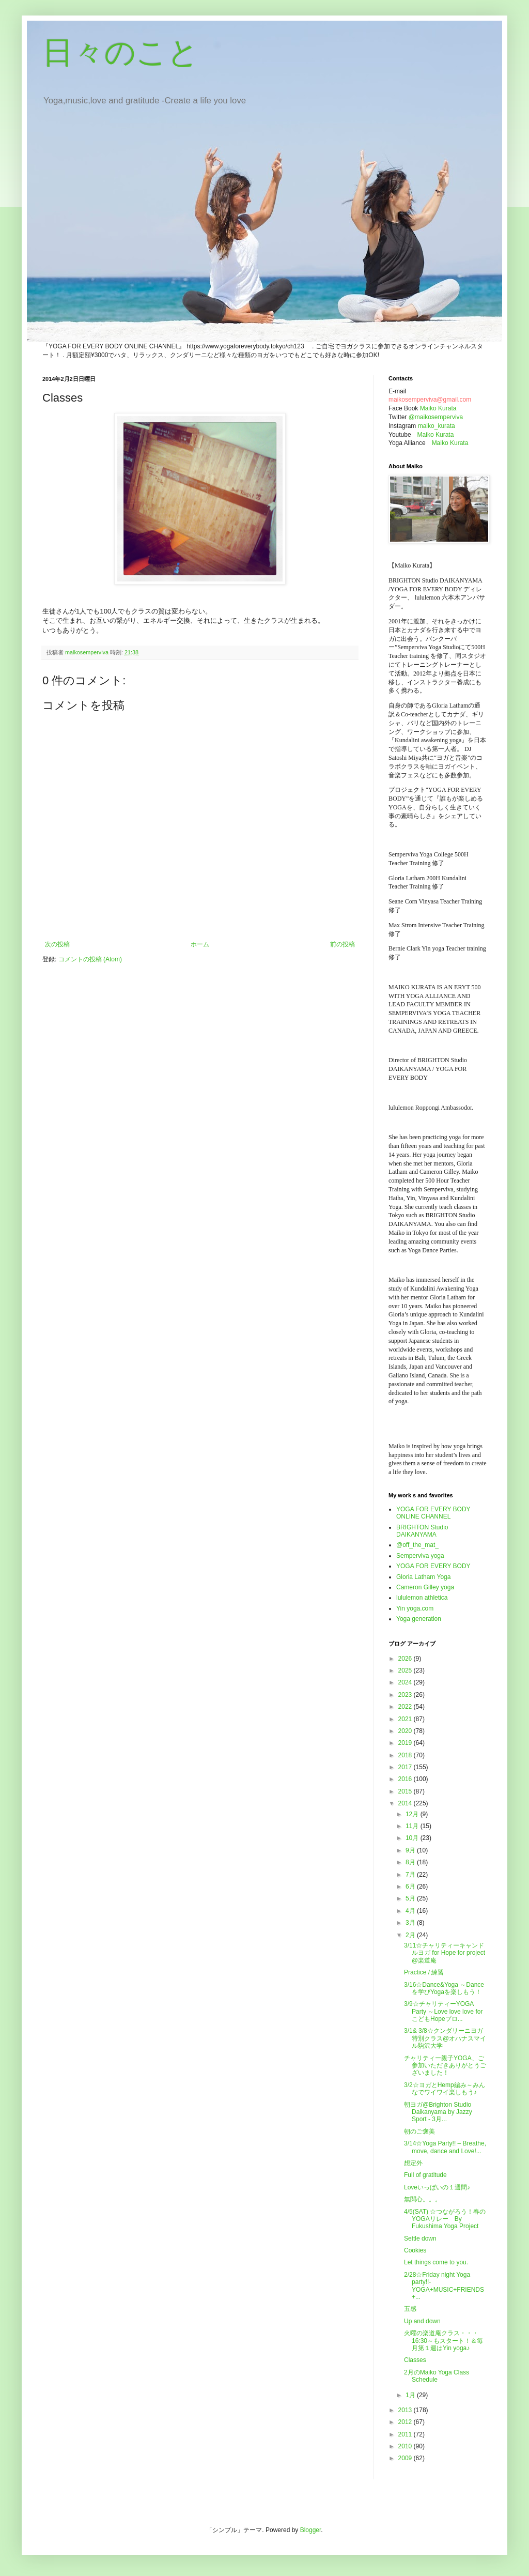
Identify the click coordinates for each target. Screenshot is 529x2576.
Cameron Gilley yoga (425, 1587)
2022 (406, 1706)
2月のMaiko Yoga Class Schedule (436, 2376)
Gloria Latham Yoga (423, 1577)
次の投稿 (57, 944)
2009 (406, 2458)
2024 (406, 1682)
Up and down (422, 2321)
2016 (406, 1779)
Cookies (418, 2250)
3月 (411, 1922)
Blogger (310, 2530)
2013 (406, 2410)
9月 (411, 1850)
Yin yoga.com (414, 1608)
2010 (406, 2446)
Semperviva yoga (420, 1555)
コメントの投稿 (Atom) (90, 959)
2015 (406, 1791)
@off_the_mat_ (417, 1544)
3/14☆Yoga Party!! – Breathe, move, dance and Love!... (445, 2147)
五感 (410, 2308)
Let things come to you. (436, 2262)
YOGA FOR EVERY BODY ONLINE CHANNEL (433, 1513)
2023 (406, 1694)
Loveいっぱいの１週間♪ (437, 2187)
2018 (406, 1755)
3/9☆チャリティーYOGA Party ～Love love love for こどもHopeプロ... (443, 2011)
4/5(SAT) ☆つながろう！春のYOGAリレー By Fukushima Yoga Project (445, 2219)
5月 (411, 1898)
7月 (411, 1874)
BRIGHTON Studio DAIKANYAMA (422, 1531)
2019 (406, 1742)
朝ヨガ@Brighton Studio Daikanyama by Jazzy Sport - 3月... (438, 2112)
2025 (406, 1670)
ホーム (200, 944)
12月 (413, 1814)
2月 (411, 1935)
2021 (406, 1719)
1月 (411, 2395)
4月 (411, 1910)
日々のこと (120, 52)
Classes (415, 2360)
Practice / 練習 (424, 1972)
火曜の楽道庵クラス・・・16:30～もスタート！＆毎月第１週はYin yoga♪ (443, 2340)
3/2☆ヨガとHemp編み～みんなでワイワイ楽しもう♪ (444, 2088)
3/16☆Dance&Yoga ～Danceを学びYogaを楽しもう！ (444, 1988)
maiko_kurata (436, 426)
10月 (413, 1838)
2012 (406, 2422)
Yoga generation (418, 1618)
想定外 (413, 2163)
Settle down (420, 2238)
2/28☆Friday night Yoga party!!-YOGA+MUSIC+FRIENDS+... (444, 2286)
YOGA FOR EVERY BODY (433, 1566)
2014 (406, 1803)
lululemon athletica (421, 1597)
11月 (413, 1826)
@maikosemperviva (436, 417)
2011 (406, 2434)
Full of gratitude (425, 2175)
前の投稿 (342, 944)
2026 (406, 1658)
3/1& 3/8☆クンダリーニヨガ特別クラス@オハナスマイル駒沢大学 (445, 2038)
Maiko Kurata (438, 408)
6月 (411, 1886)
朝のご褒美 (419, 2131)
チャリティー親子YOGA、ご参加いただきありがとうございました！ (445, 2065)
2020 (406, 1731)
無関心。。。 (422, 2199)
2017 (406, 1767)
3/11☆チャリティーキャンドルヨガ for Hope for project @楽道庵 (444, 1953)
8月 (411, 1862)
